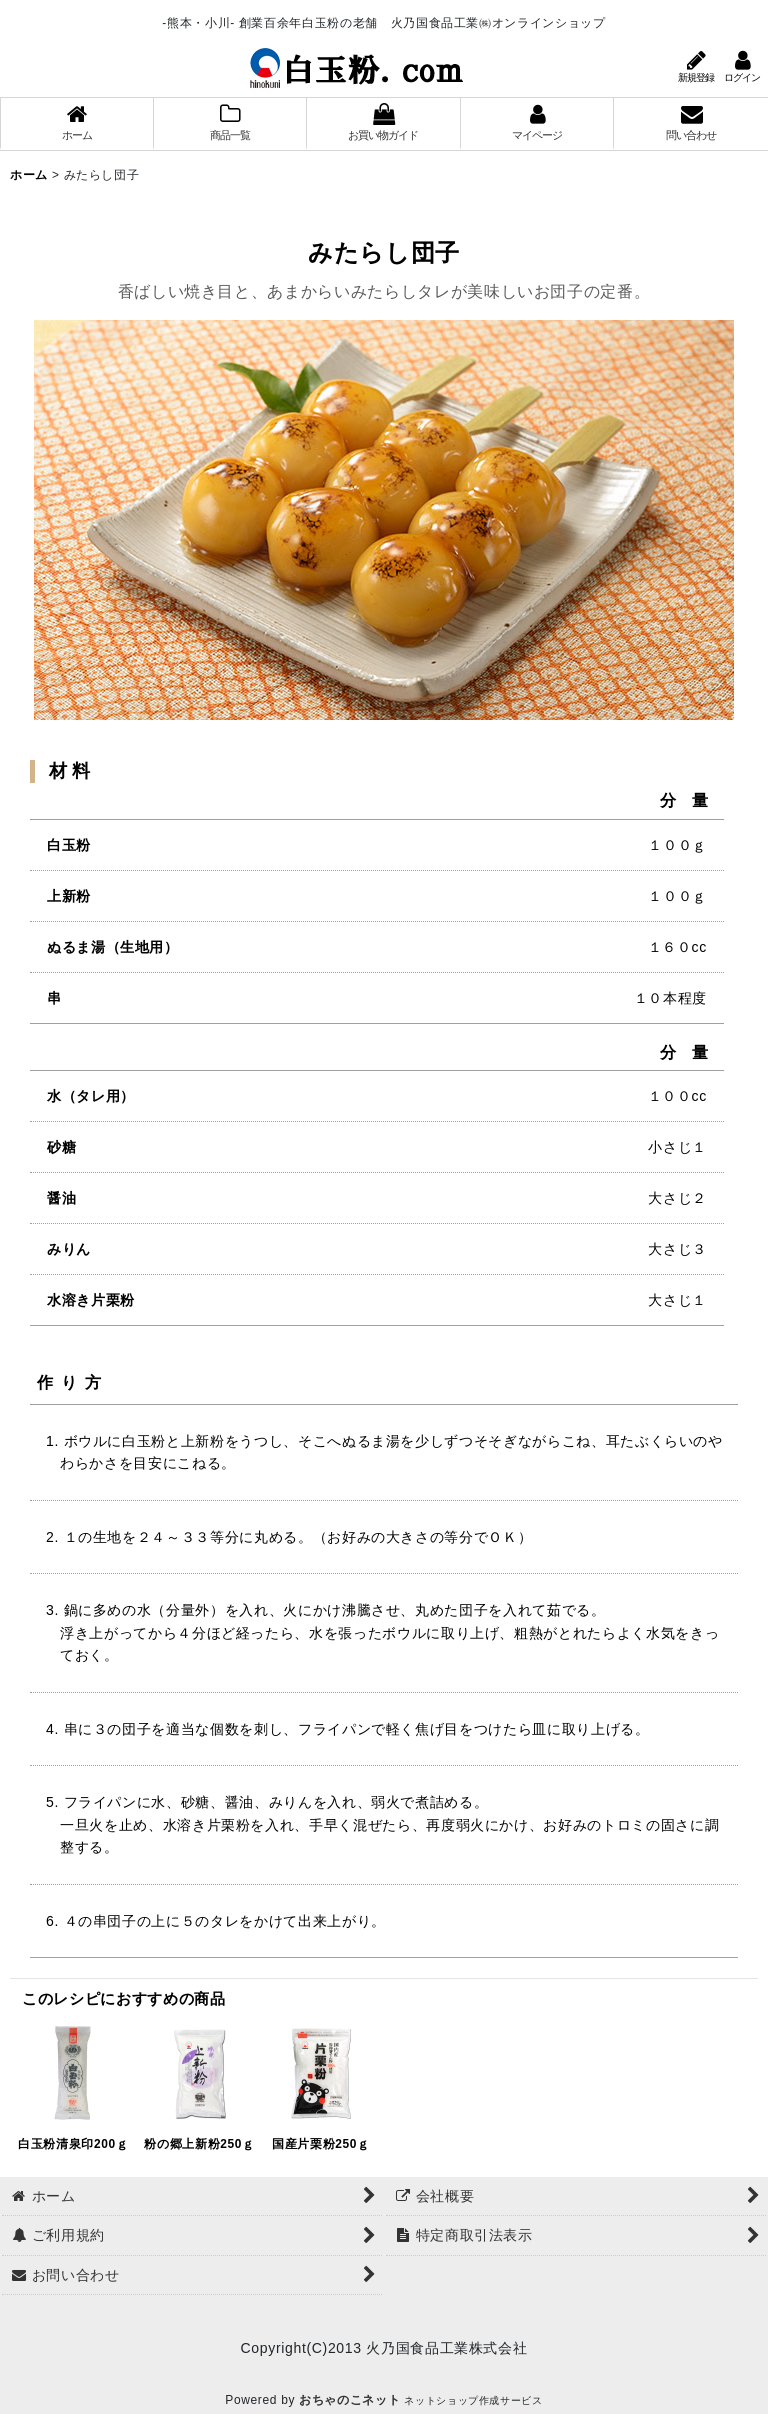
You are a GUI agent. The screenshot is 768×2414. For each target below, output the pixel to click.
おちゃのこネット (349, 2400)
